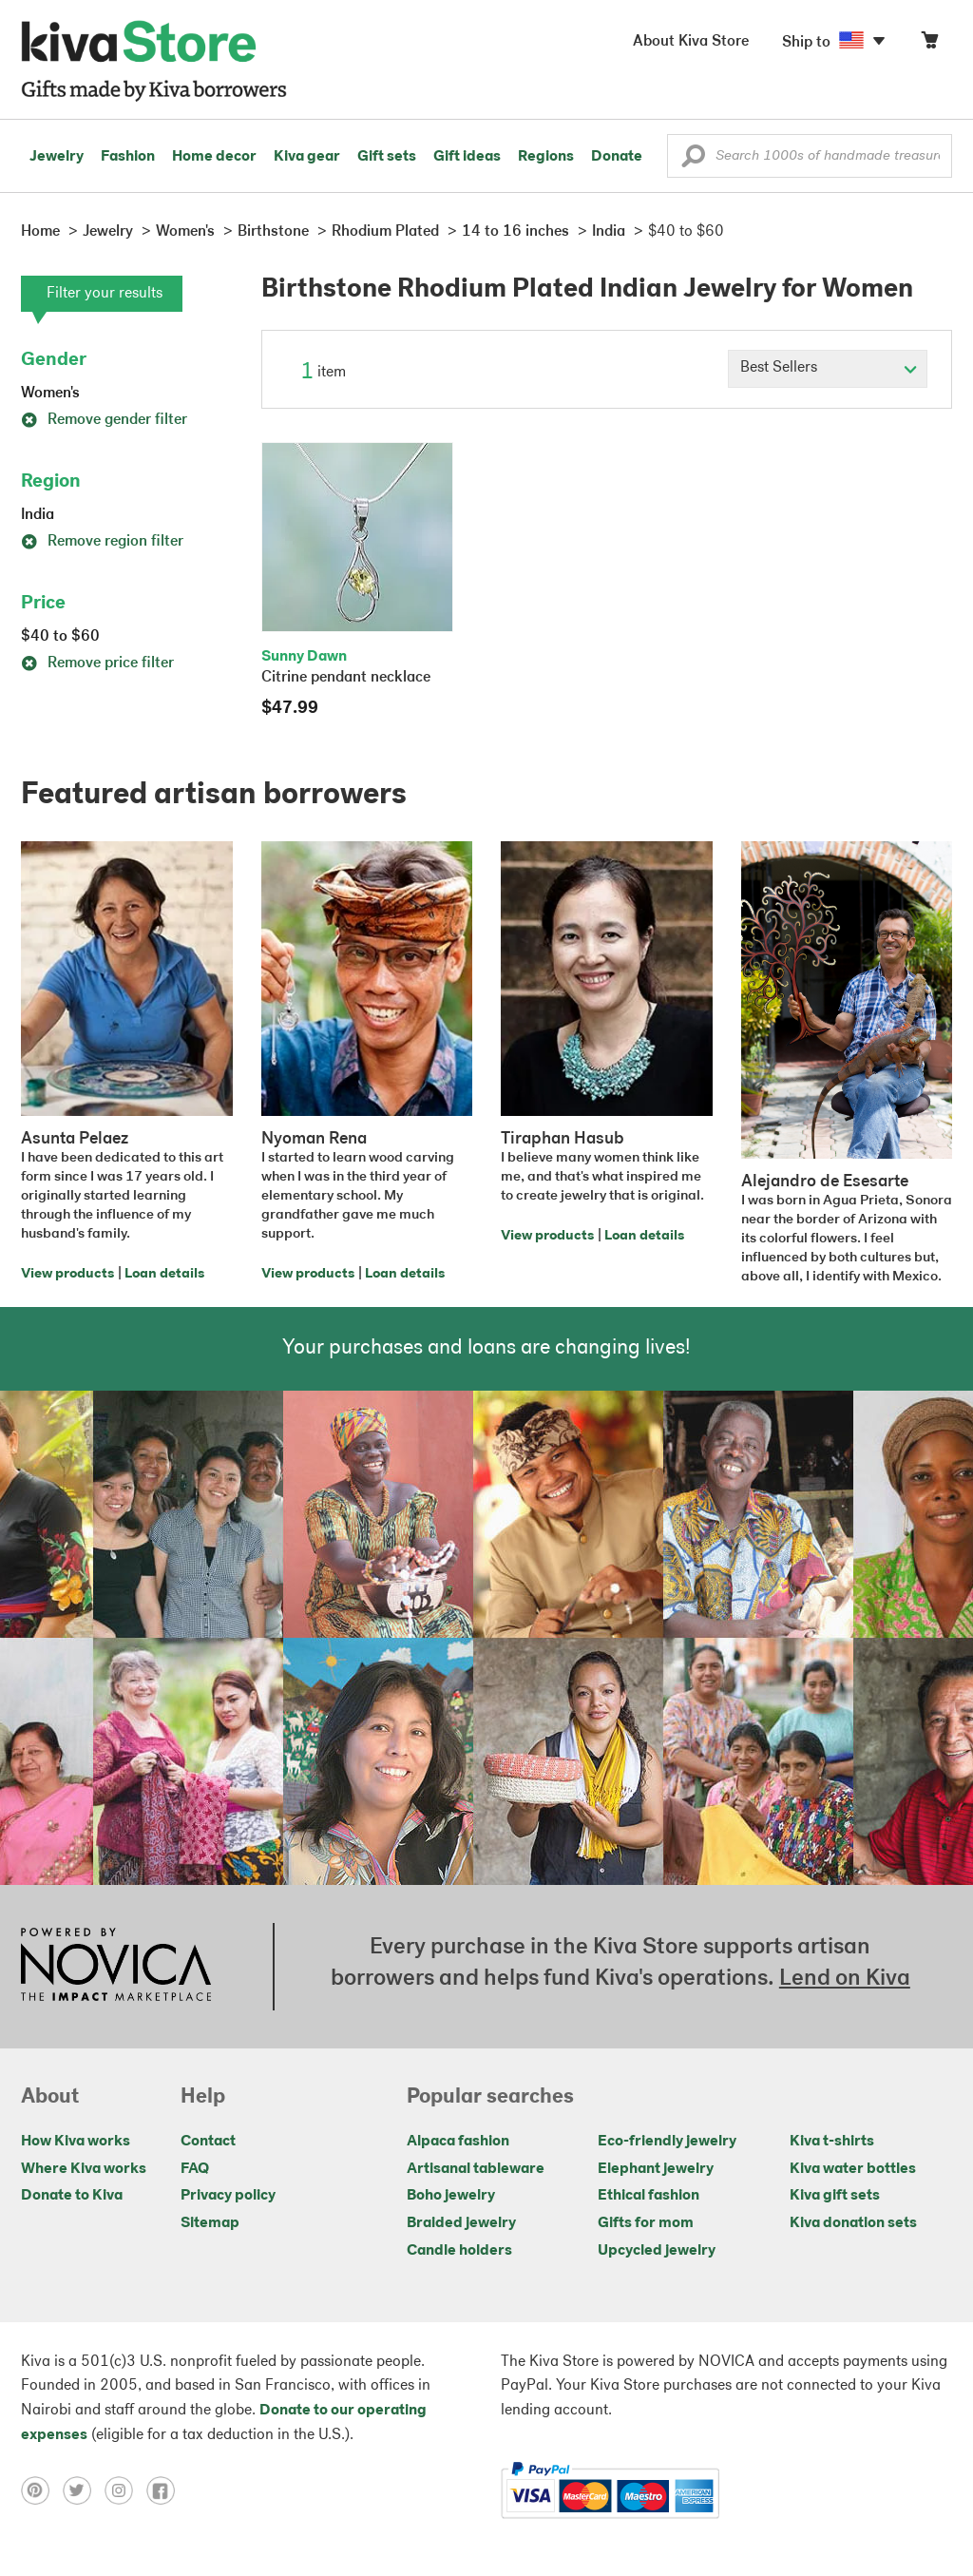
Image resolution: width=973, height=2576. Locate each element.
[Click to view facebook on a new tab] (165, 2490)
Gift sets (386, 156)
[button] (693, 161)
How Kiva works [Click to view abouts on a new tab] (75, 2141)
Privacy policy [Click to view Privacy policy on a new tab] (228, 2195)
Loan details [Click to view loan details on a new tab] (164, 1274)
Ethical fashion (648, 2195)
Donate (616, 156)
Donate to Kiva (72, 2195)
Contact (208, 2141)
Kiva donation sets (853, 2223)
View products (67, 1274)
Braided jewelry (461, 2223)
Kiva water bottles (853, 2169)
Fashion (128, 156)
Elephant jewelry (656, 2169)
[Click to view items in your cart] (929, 44)
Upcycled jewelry (656, 2251)
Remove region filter (102, 541)
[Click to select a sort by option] (827, 369)
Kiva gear (307, 156)
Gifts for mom (646, 2223)
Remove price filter (97, 663)
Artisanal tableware (475, 2169)
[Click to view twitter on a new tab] (84, 2490)
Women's (50, 393)
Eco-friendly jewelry (667, 2141)
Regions (546, 156)
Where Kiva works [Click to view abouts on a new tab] (83, 2169)
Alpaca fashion (458, 2141)
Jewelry (56, 156)
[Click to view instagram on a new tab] (125, 2490)
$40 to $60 (60, 636)
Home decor (214, 156)
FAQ (195, 2169)
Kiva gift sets (835, 2195)
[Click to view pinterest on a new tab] (42, 2490)
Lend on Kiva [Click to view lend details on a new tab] (844, 1979)
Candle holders (459, 2251)
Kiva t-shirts (832, 2141)
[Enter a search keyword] (809, 156)
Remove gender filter (104, 420)
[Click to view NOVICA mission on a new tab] (116, 1966)
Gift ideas (467, 156)
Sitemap (210, 2223)
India (37, 515)
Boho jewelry (451, 2195)
